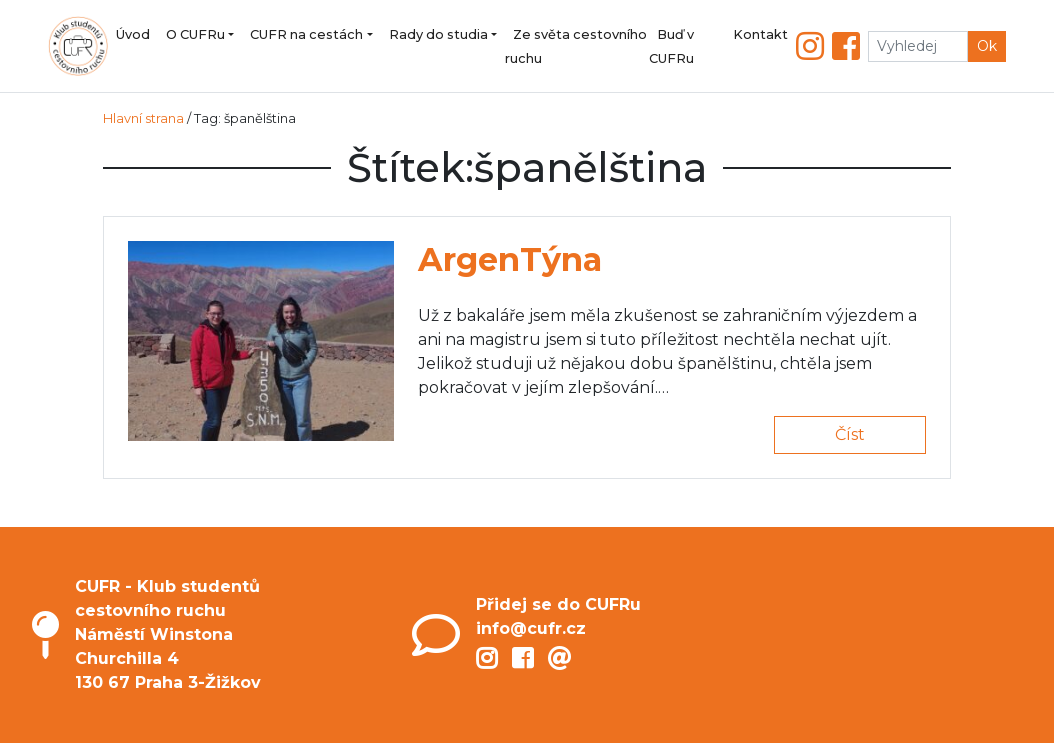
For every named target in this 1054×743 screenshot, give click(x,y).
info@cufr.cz (531, 628)
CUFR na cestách (306, 34)
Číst (850, 434)
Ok (987, 46)
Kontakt (760, 34)
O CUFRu (195, 34)
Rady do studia (438, 34)
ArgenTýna (510, 259)
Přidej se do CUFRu (558, 604)
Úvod (133, 34)
